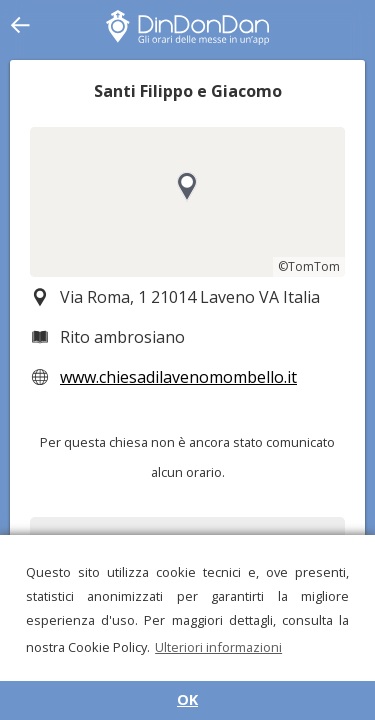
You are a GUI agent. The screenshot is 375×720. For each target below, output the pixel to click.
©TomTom (309, 266)
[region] (187, 202)
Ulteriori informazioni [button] (218, 647)
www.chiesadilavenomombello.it (178, 377)
